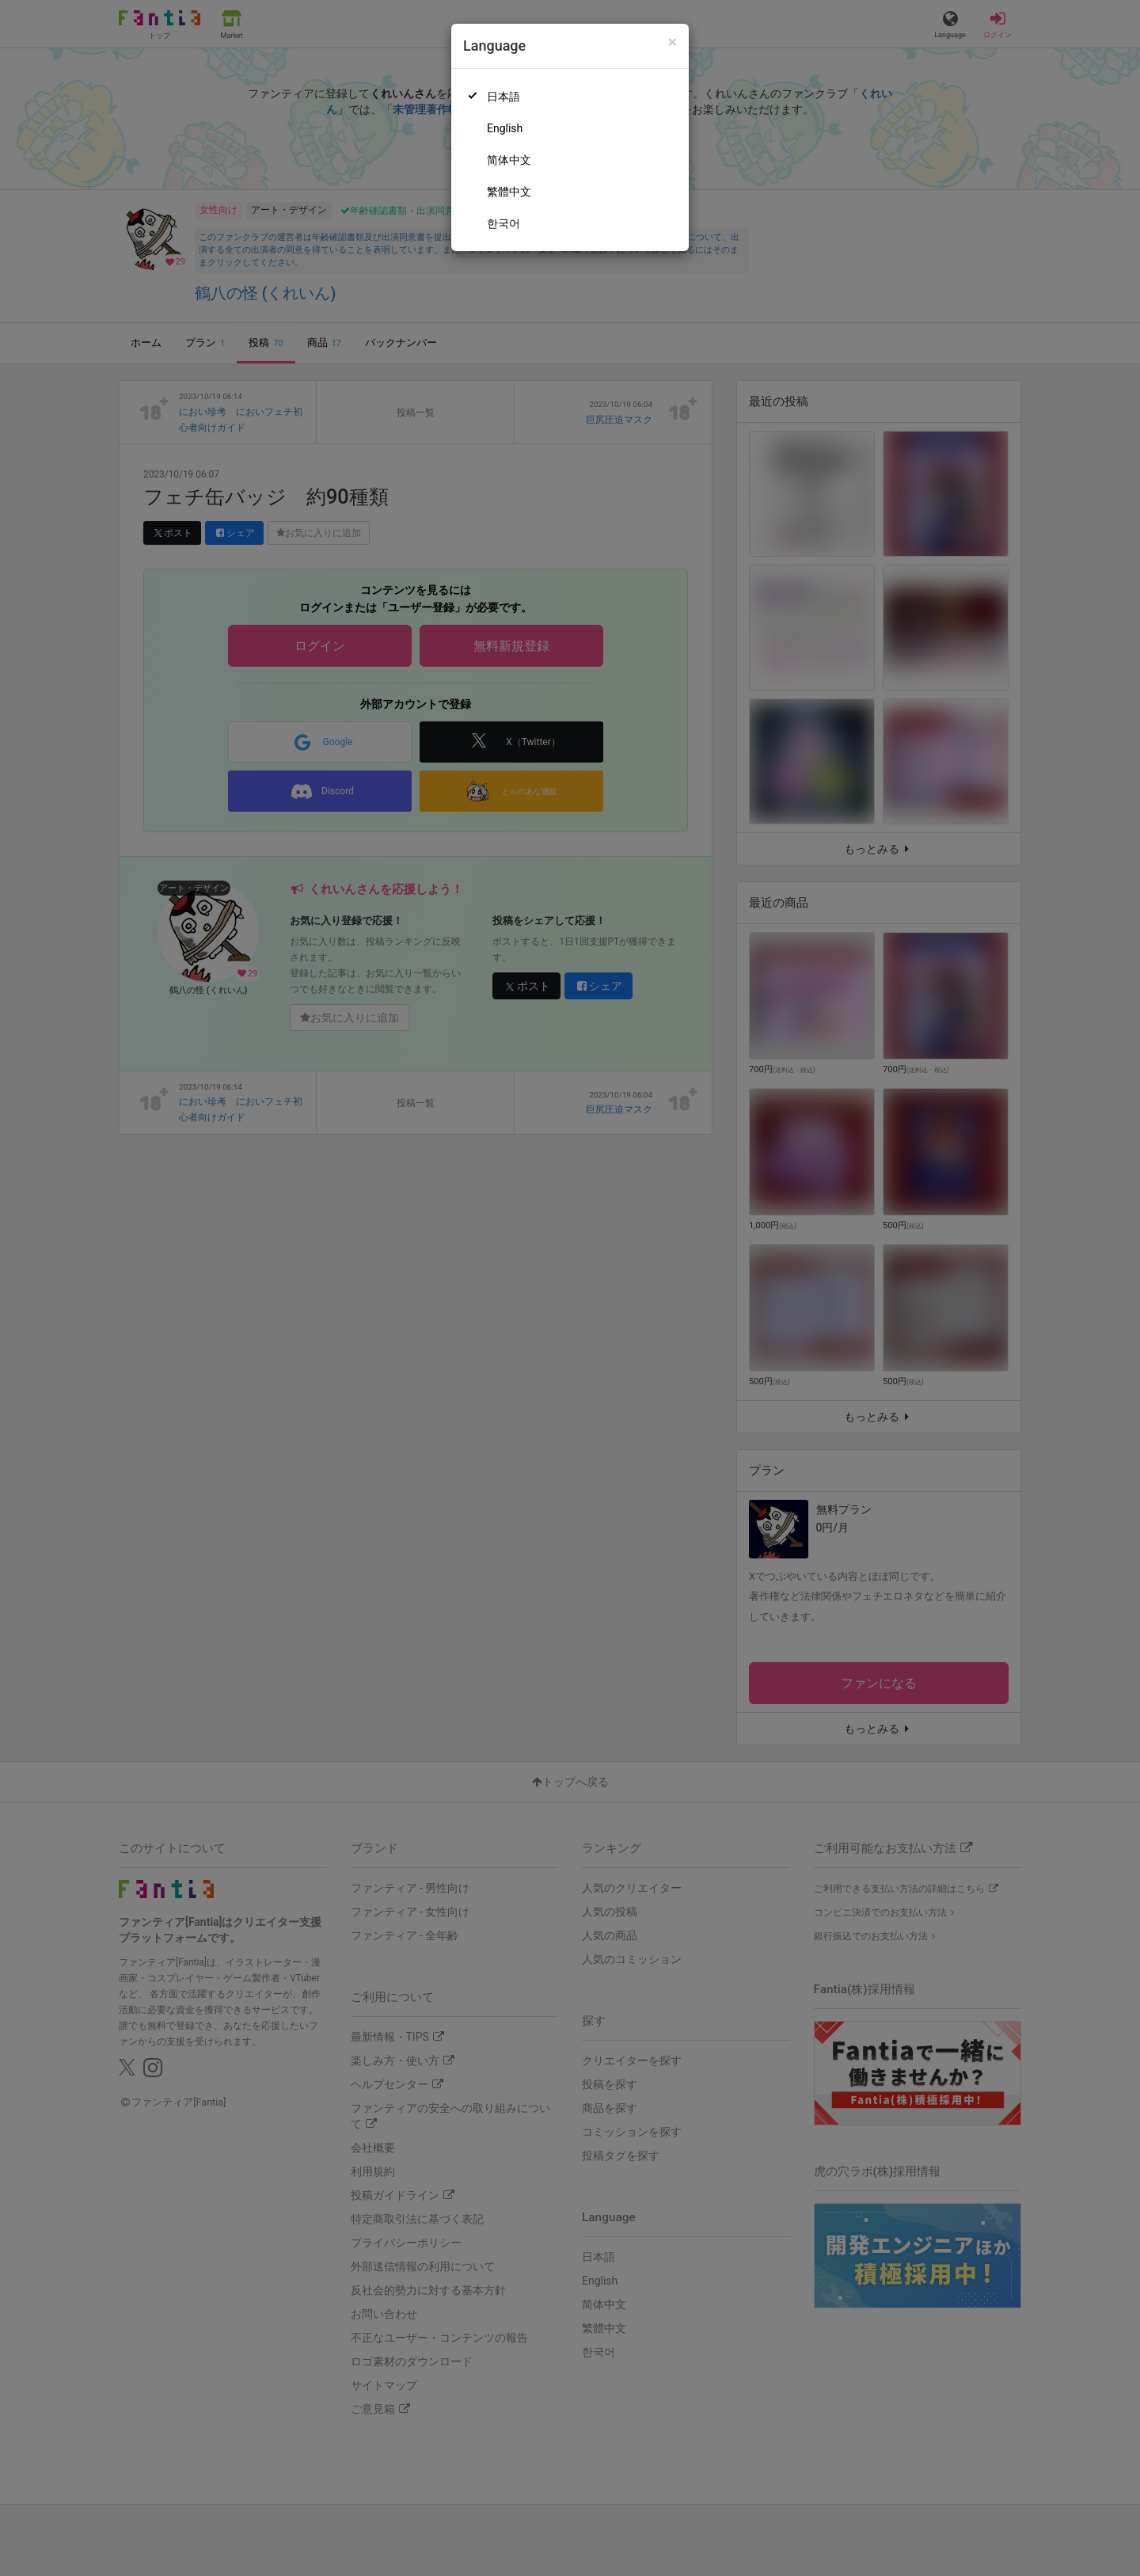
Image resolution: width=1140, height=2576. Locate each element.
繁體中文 (509, 191)
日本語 (503, 96)
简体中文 (509, 160)
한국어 (503, 223)
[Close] (672, 42)
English (504, 128)
